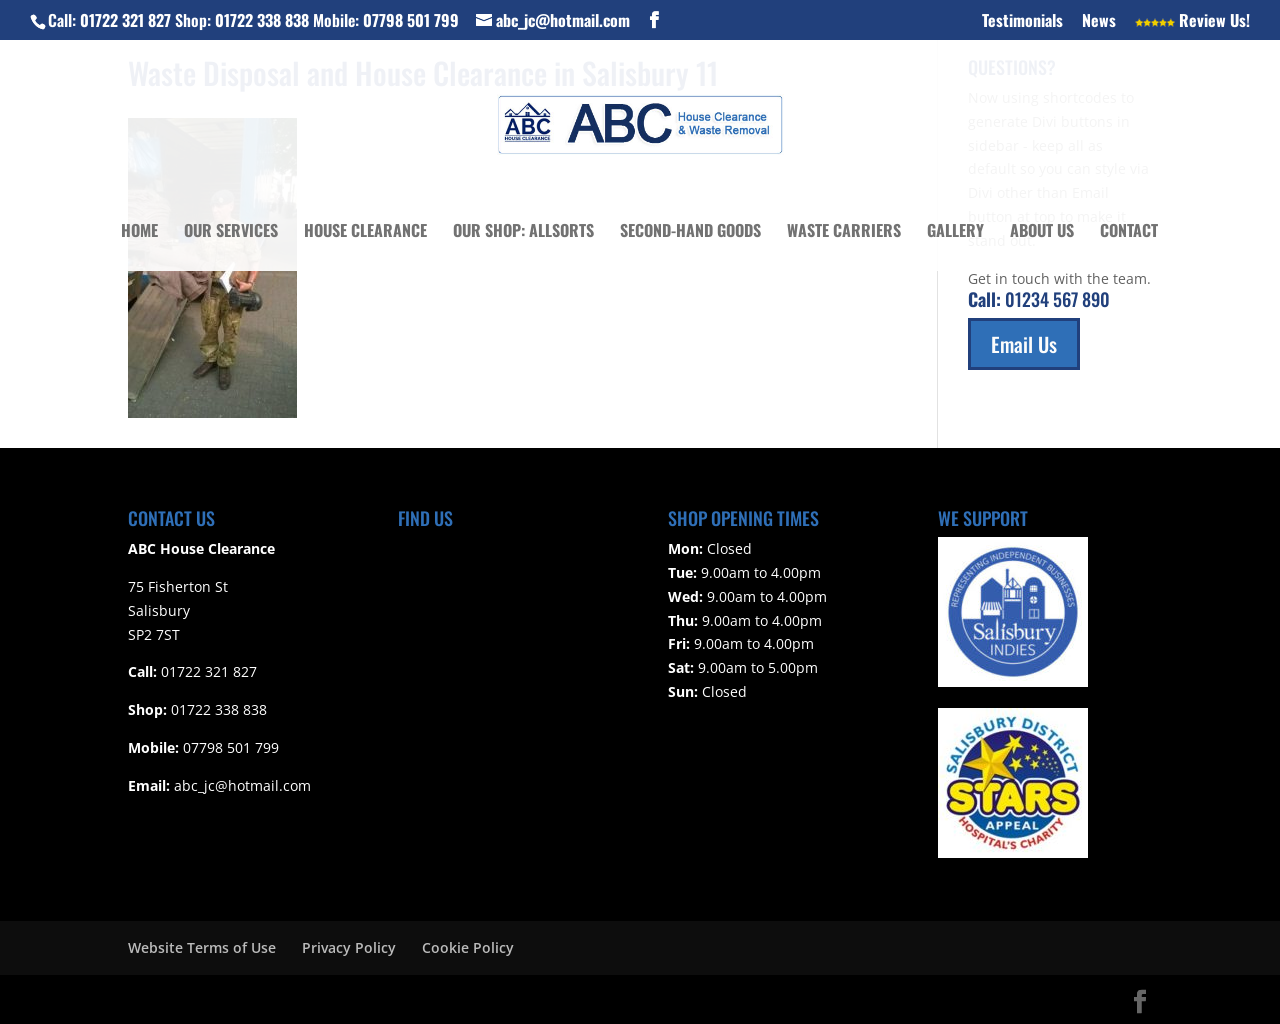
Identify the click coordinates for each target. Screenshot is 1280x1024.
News (1099, 22)
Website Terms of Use (202, 947)
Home (139, 232)
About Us (1042, 232)
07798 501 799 (411, 20)
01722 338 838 (262, 20)
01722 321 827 (125, 20)
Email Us (1024, 344)
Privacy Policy (349, 947)
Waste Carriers (844, 232)
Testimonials (1022, 22)
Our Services (231, 232)
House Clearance (365, 232)
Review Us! (1192, 22)
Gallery (955, 232)
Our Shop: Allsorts (523, 232)
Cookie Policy (468, 947)
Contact (1129, 232)
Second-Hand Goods (690, 232)
